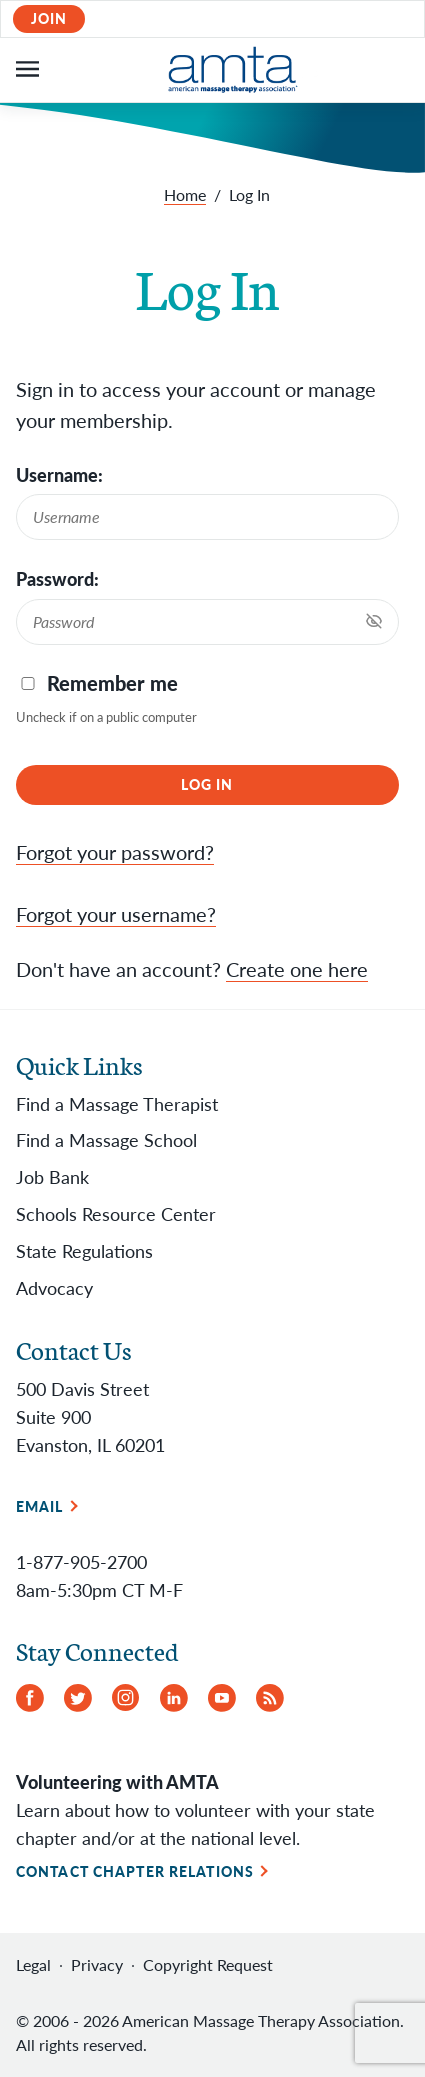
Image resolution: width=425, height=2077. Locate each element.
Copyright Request (208, 1964)
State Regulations (84, 1251)
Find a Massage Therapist (117, 1104)
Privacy (97, 1964)
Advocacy (54, 1288)
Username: (59, 475)
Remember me (112, 683)
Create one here (297, 969)
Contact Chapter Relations (135, 1871)
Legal (33, 1964)
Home (185, 194)
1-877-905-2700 (81, 1562)
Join (49, 18)
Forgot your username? (116, 914)
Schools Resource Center (116, 1214)
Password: (57, 579)
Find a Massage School (106, 1140)
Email (40, 1506)
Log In (207, 784)
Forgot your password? (115, 852)
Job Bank (52, 1177)
